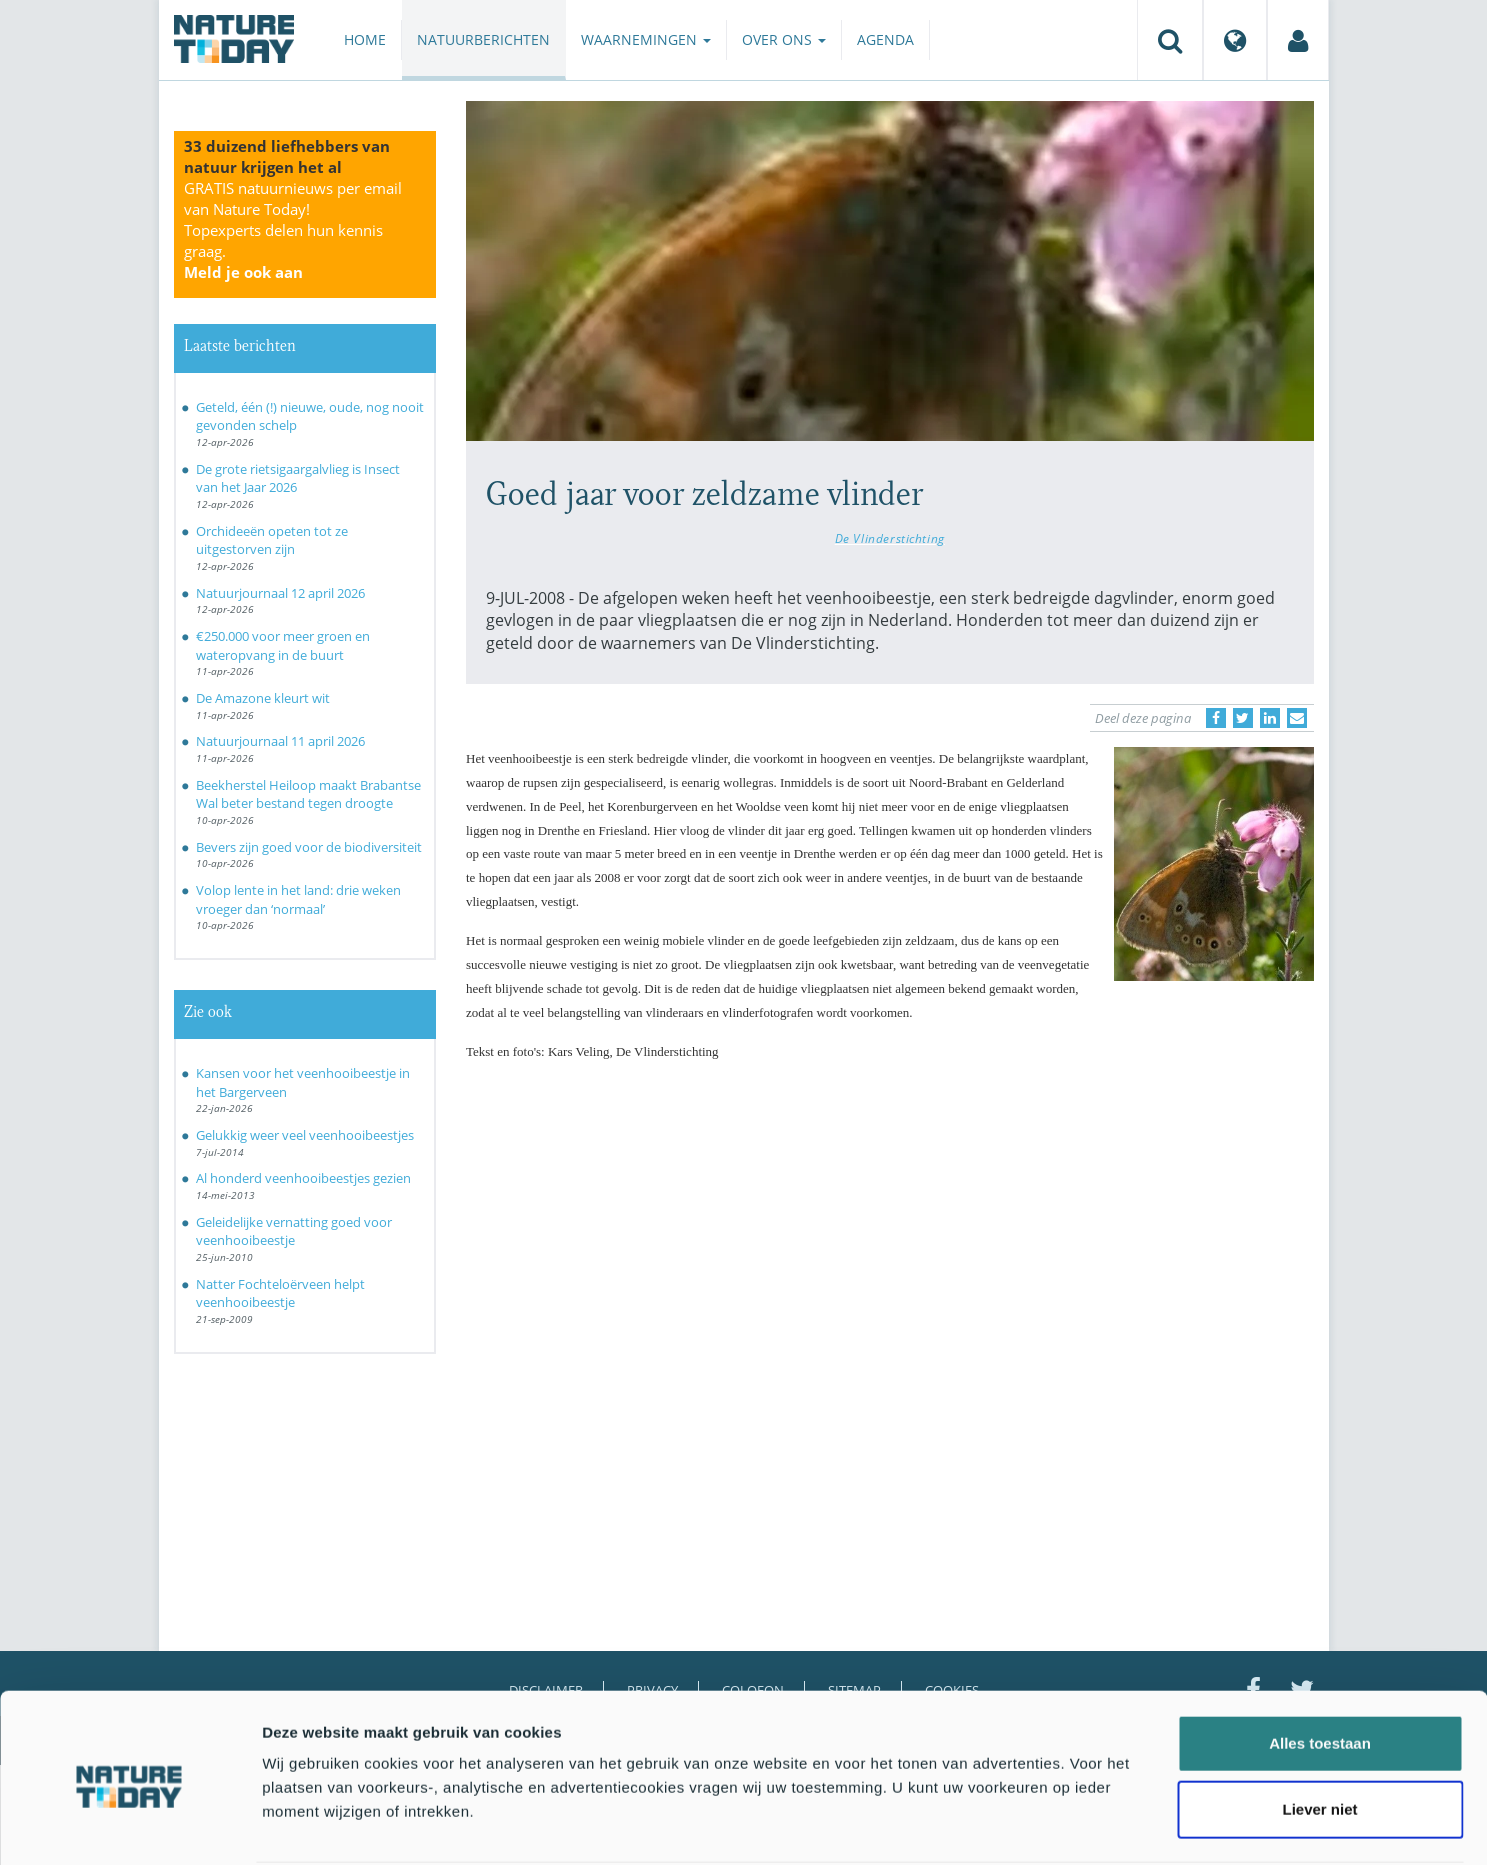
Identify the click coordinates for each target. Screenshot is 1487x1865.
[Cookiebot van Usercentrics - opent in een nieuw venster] (129, 1826)
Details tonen (1080, 1825)
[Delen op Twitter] (1243, 718)
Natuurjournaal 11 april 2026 (280, 741)
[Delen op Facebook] (1216, 718)
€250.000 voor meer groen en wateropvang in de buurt (283, 645)
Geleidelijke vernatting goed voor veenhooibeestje (294, 1231)
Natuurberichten (483, 39)
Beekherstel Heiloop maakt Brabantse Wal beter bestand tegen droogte (308, 794)
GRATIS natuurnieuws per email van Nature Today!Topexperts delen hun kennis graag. (293, 230)
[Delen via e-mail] (1297, 718)
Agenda (885, 39)
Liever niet (1319, 1733)
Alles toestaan (1320, 1667)
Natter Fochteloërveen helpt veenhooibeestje (280, 1293)
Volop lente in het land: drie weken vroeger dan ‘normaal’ (298, 899)
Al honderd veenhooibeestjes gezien (303, 1178)
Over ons (784, 39)
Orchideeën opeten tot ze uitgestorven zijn (272, 540)
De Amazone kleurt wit (263, 698)
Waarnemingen (646, 39)
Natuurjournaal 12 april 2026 (280, 593)
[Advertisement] (890, 1251)
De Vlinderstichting (890, 538)
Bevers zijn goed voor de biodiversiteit (309, 847)
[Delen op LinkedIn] (1270, 718)
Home (365, 39)
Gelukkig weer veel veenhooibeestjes (305, 1135)
